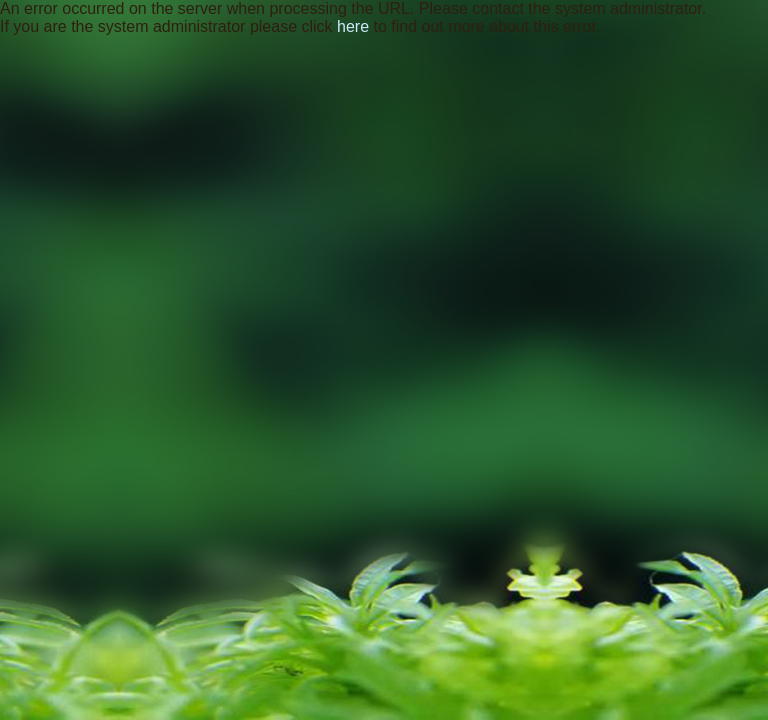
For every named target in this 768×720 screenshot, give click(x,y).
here (353, 26)
